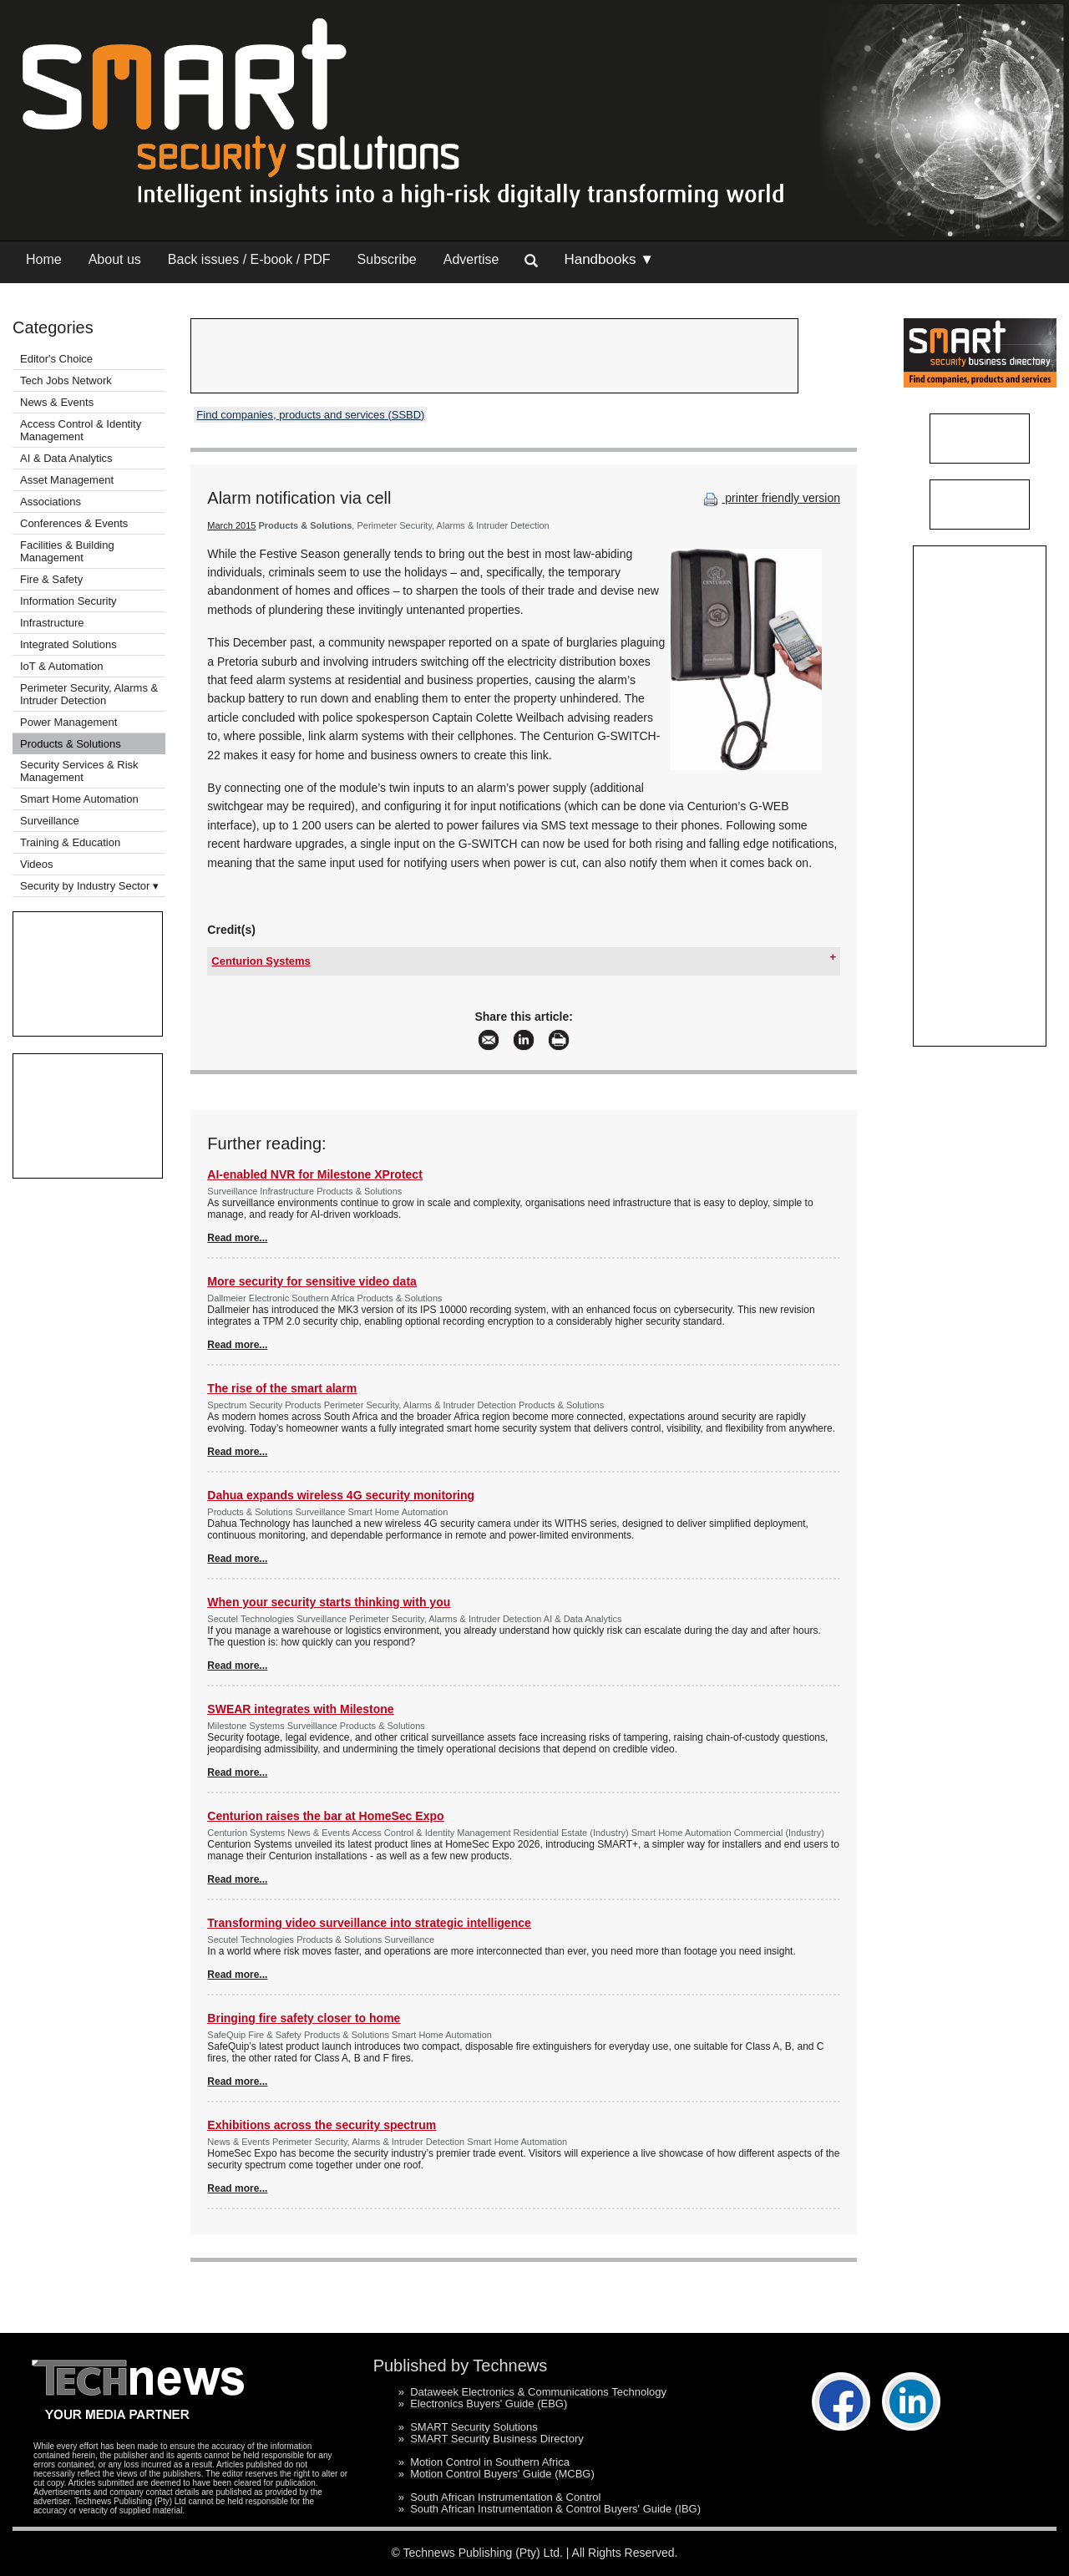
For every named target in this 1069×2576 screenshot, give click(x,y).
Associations (50, 501)
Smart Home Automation (80, 799)
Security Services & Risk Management (79, 770)
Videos (36, 864)
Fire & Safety (51, 579)
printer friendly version (770, 498)
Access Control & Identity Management (80, 430)
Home (44, 259)
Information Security (68, 601)
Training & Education (70, 842)
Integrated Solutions (68, 644)
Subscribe (387, 259)
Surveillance (49, 820)
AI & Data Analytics (66, 458)
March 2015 (231, 525)
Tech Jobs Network (66, 380)
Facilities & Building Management (67, 551)
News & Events (57, 402)
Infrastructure (52, 622)
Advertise (471, 259)
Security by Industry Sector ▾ (89, 886)
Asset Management (67, 480)
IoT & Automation (62, 666)
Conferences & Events (74, 523)
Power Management (68, 722)
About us (115, 259)
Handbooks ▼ (609, 259)
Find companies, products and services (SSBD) (310, 414)
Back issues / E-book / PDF (249, 259)
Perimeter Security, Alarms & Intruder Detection (89, 694)
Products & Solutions (70, 744)
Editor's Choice (56, 358)
